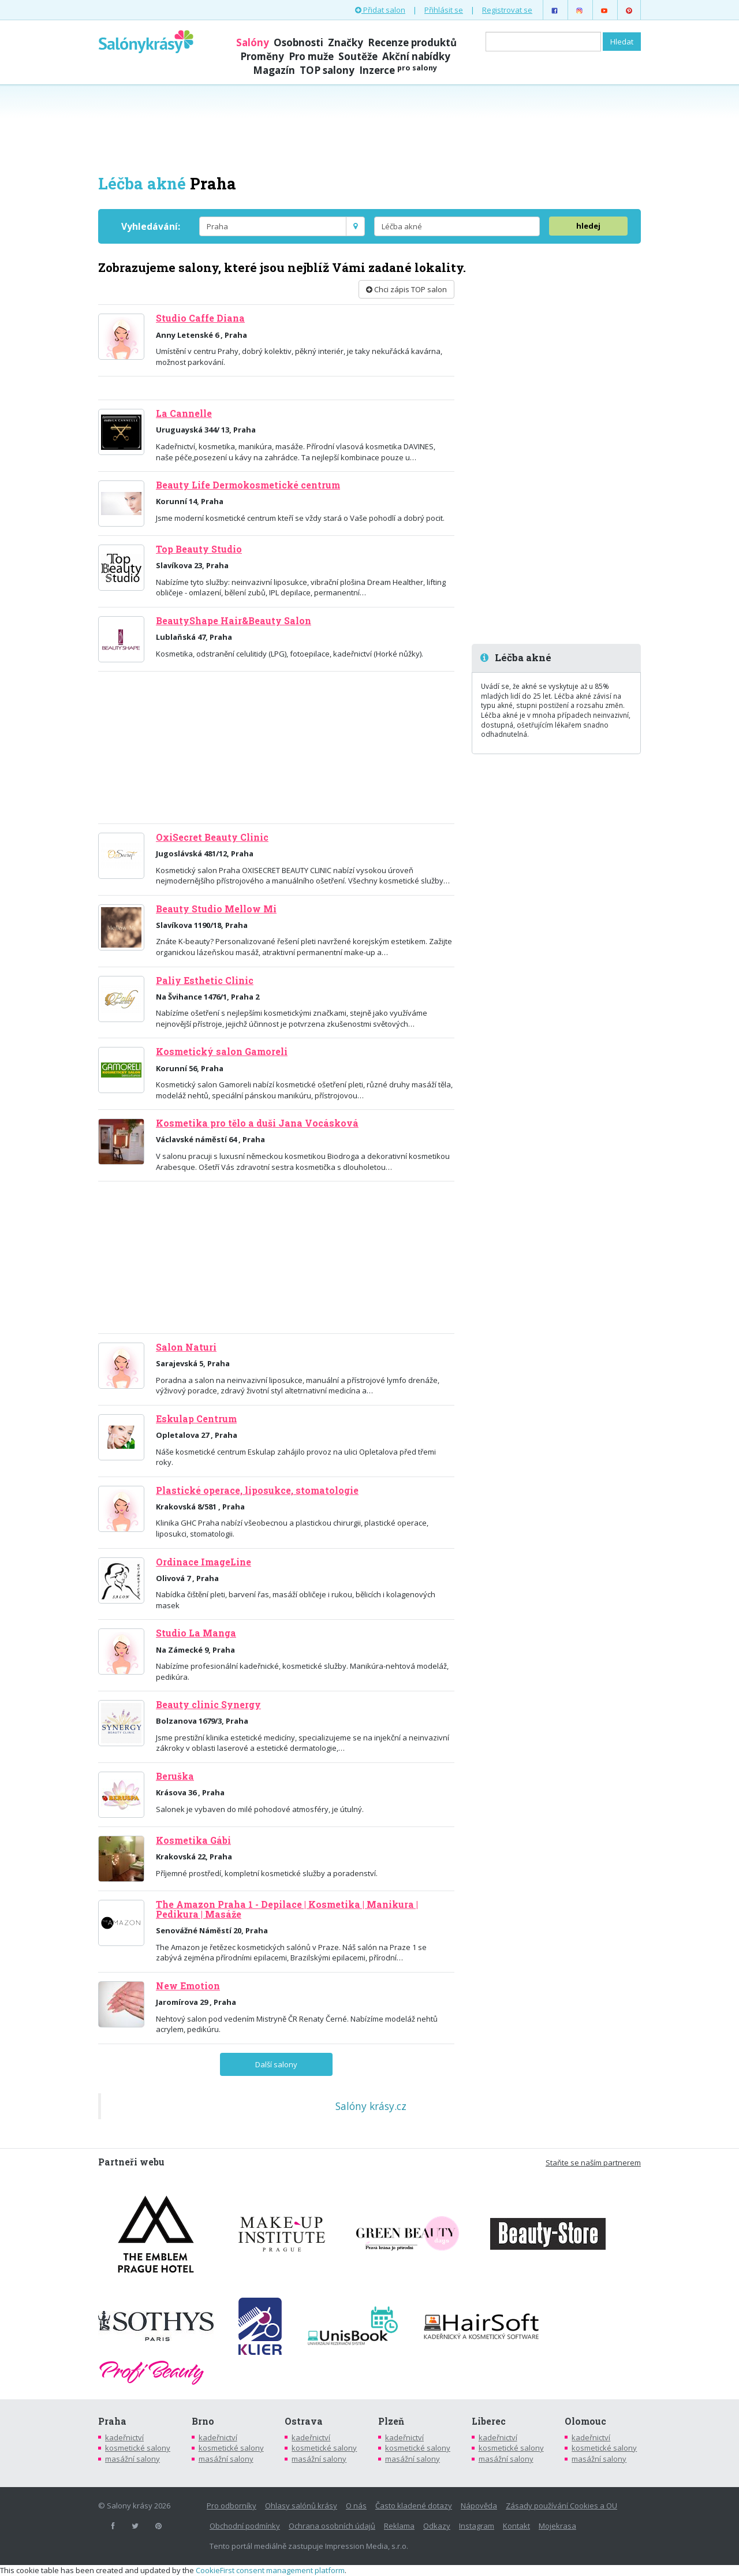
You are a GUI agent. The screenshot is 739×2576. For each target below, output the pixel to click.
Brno (203, 2421)
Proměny (262, 56)
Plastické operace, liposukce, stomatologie (257, 1490)
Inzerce (398, 70)
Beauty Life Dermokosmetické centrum (248, 485)
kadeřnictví (124, 2437)
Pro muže (311, 56)
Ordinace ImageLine (203, 1562)
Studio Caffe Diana (200, 318)
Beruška (175, 1776)
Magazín (274, 70)
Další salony (276, 2064)
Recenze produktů (412, 42)
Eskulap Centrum (196, 1419)
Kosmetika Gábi (193, 1840)
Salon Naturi (186, 1347)
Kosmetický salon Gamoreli (222, 1051)
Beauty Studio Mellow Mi (216, 909)
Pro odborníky (231, 2505)
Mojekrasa (557, 2526)
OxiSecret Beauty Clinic (212, 837)
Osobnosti (298, 42)
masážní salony (132, 2459)
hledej (588, 226)
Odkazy (436, 2526)
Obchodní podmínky (245, 2526)
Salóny (252, 42)
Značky (345, 42)
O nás (356, 2505)
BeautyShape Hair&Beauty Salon (233, 621)
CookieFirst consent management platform (270, 2570)
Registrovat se (507, 10)
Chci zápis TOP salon (406, 289)
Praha (112, 2421)
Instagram (476, 2526)
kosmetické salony (137, 2448)
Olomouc (585, 2421)
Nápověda (479, 2505)
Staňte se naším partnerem (593, 2162)
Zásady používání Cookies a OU (561, 2505)
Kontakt (516, 2526)
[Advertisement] (369, 128)
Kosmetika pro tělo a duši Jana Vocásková (257, 1123)
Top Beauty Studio (199, 549)
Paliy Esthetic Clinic (204, 980)
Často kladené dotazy (413, 2505)
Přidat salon (380, 10)
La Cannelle (184, 413)
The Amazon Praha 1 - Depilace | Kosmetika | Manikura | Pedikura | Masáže (287, 1909)
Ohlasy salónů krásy (301, 2505)
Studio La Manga (196, 1633)
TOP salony (327, 70)
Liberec (489, 2421)
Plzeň (391, 2421)
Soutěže (358, 56)
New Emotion (188, 1986)
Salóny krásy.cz (370, 2106)
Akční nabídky (416, 56)
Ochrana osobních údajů (332, 2526)
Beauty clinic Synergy (208, 1704)
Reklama (399, 2526)
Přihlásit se (443, 10)
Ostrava (304, 2421)
